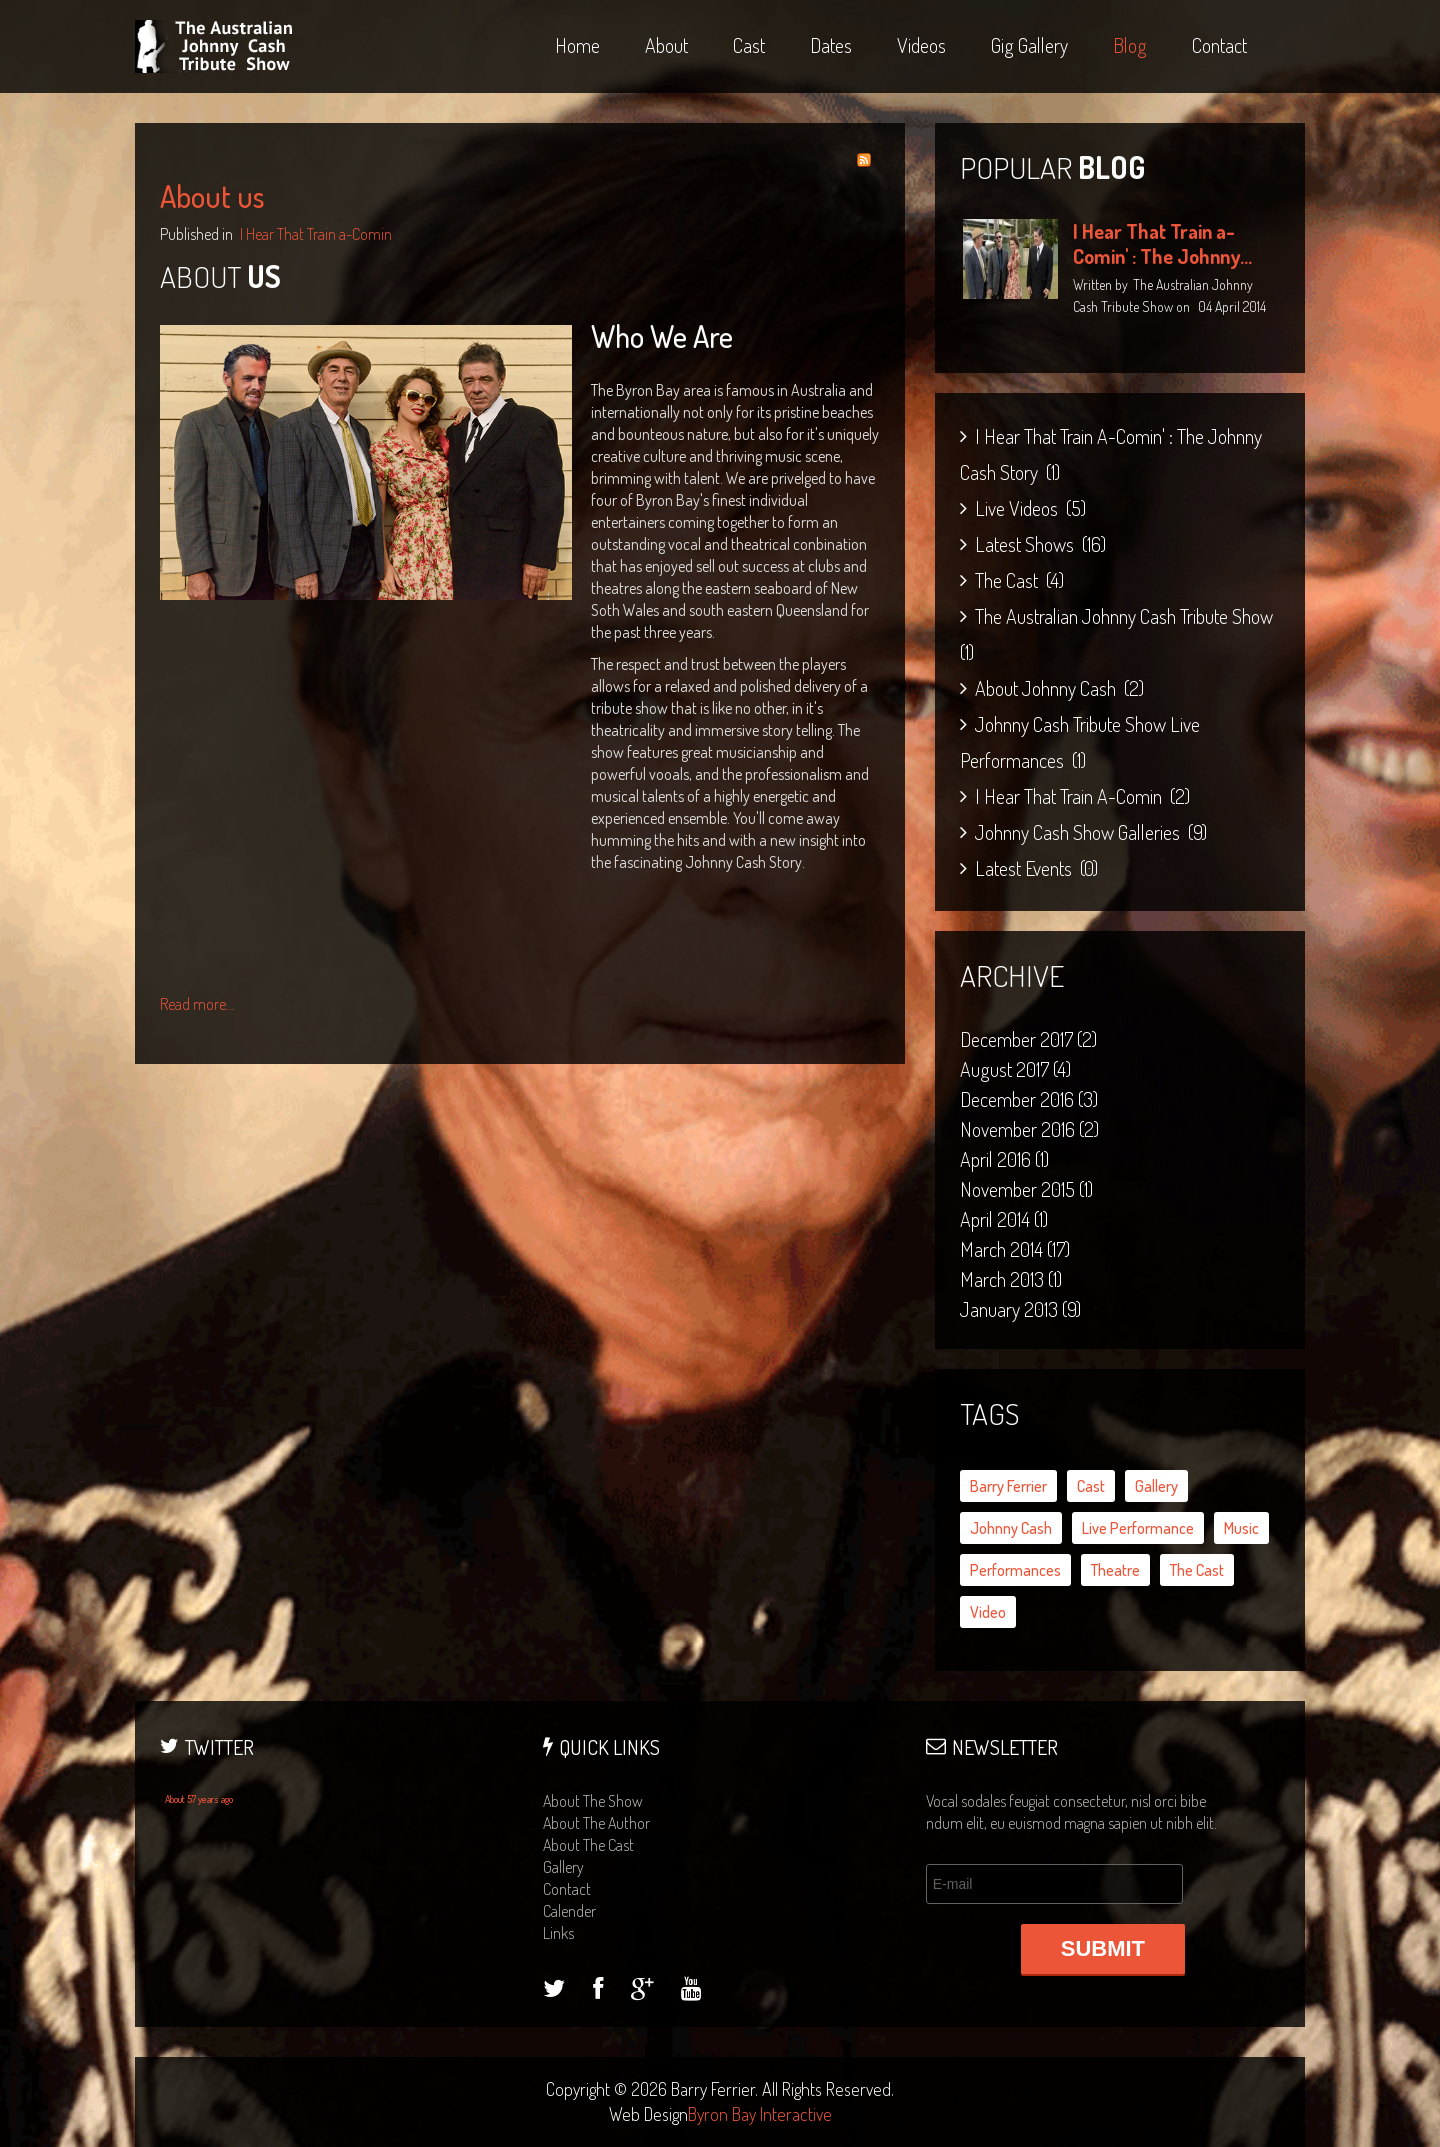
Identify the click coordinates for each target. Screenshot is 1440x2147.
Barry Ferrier (1008, 1486)
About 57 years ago (199, 1799)
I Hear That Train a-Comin (316, 234)
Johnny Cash (1011, 1528)
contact (567, 1889)
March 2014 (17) (1015, 1249)
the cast (1197, 1570)
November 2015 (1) (1026, 1189)
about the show (593, 1801)
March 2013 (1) (1011, 1279)
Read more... (197, 1004)
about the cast (588, 1845)
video (988, 1612)
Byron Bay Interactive (760, 2114)
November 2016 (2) (1029, 1129)
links (558, 1933)
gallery (1156, 1486)
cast (1091, 1486)
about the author (596, 1823)
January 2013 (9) (1020, 1309)
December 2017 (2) (1028, 1039)
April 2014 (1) (1004, 1219)
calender (569, 1911)
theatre (1115, 1570)
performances (1015, 1570)
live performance (1138, 1528)
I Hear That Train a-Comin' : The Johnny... (1162, 243)
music (1241, 1528)
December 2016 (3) (1029, 1099)
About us (212, 196)
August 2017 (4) (1015, 1069)
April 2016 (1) (1004, 1159)
